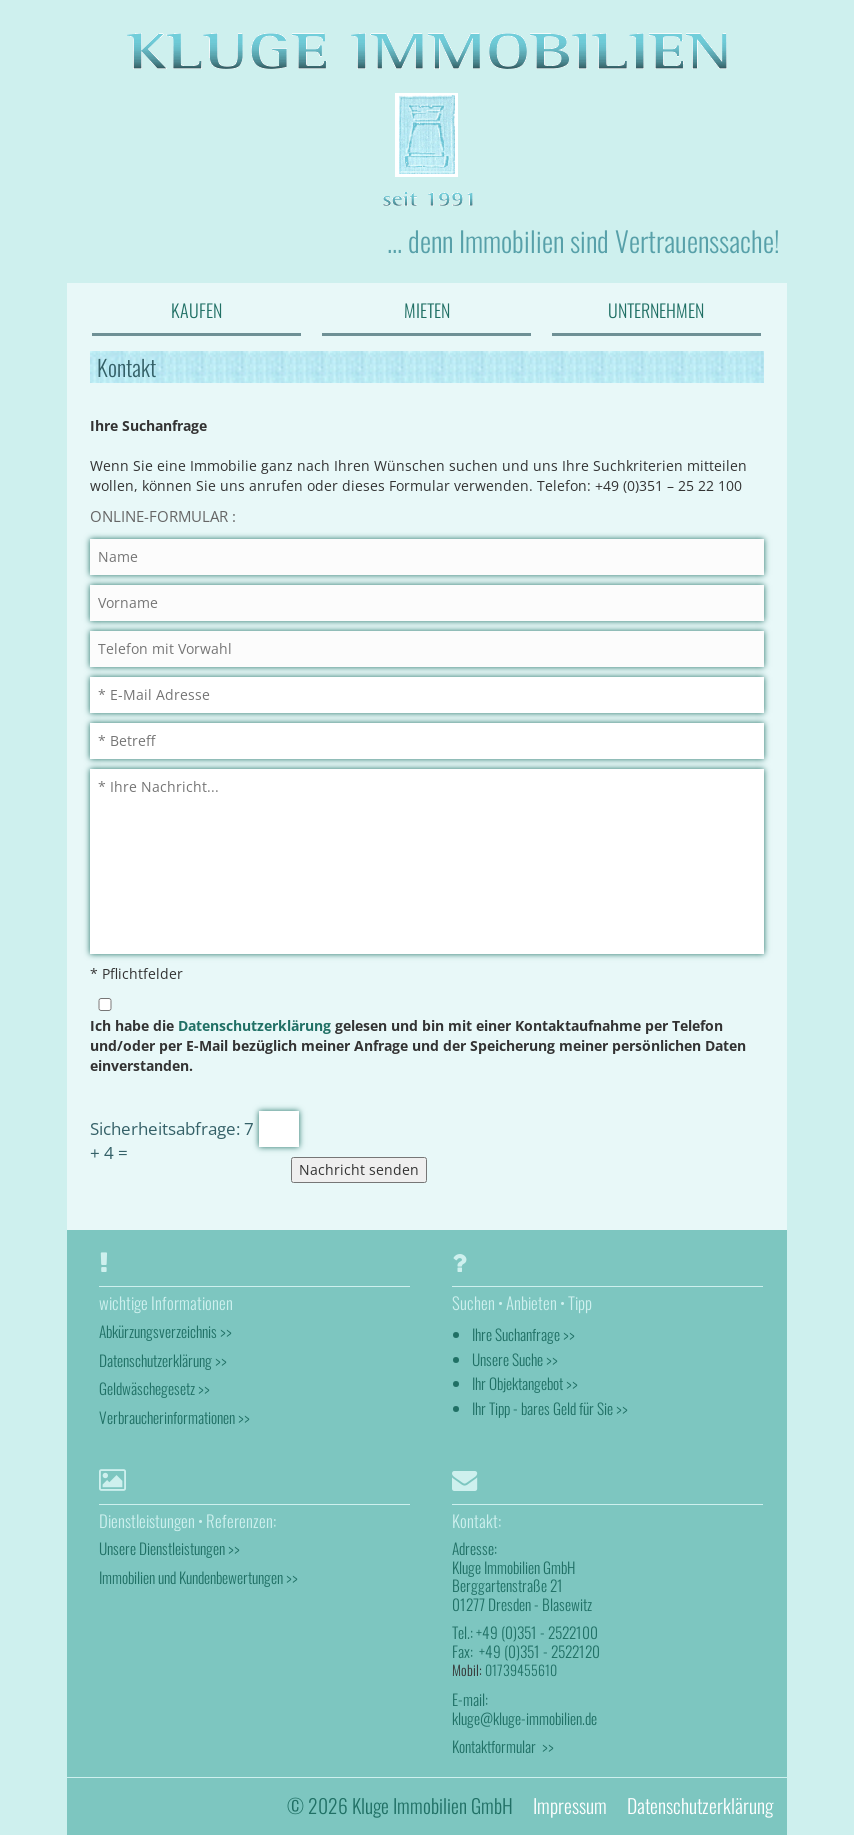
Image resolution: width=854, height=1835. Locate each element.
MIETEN (427, 310)
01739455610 (521, 1669)
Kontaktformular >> (503, 1746)
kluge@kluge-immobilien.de (524, 1718)
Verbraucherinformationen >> (174, 1417)
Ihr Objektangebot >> (525, 1383)
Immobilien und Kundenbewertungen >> (198, 1577)
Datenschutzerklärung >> (163, 1360)
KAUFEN (196, 310)
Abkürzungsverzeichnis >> (165, 1331)
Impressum (570, 1805)
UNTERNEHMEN (656, 310)
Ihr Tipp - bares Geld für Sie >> (550, 1408)
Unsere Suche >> (515, 1359)
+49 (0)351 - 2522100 (537, 1632)
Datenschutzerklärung (254, 1025)
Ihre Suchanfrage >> (523, 1334)
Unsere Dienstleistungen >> (169, 1548)
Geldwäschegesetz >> (154, 1388)
